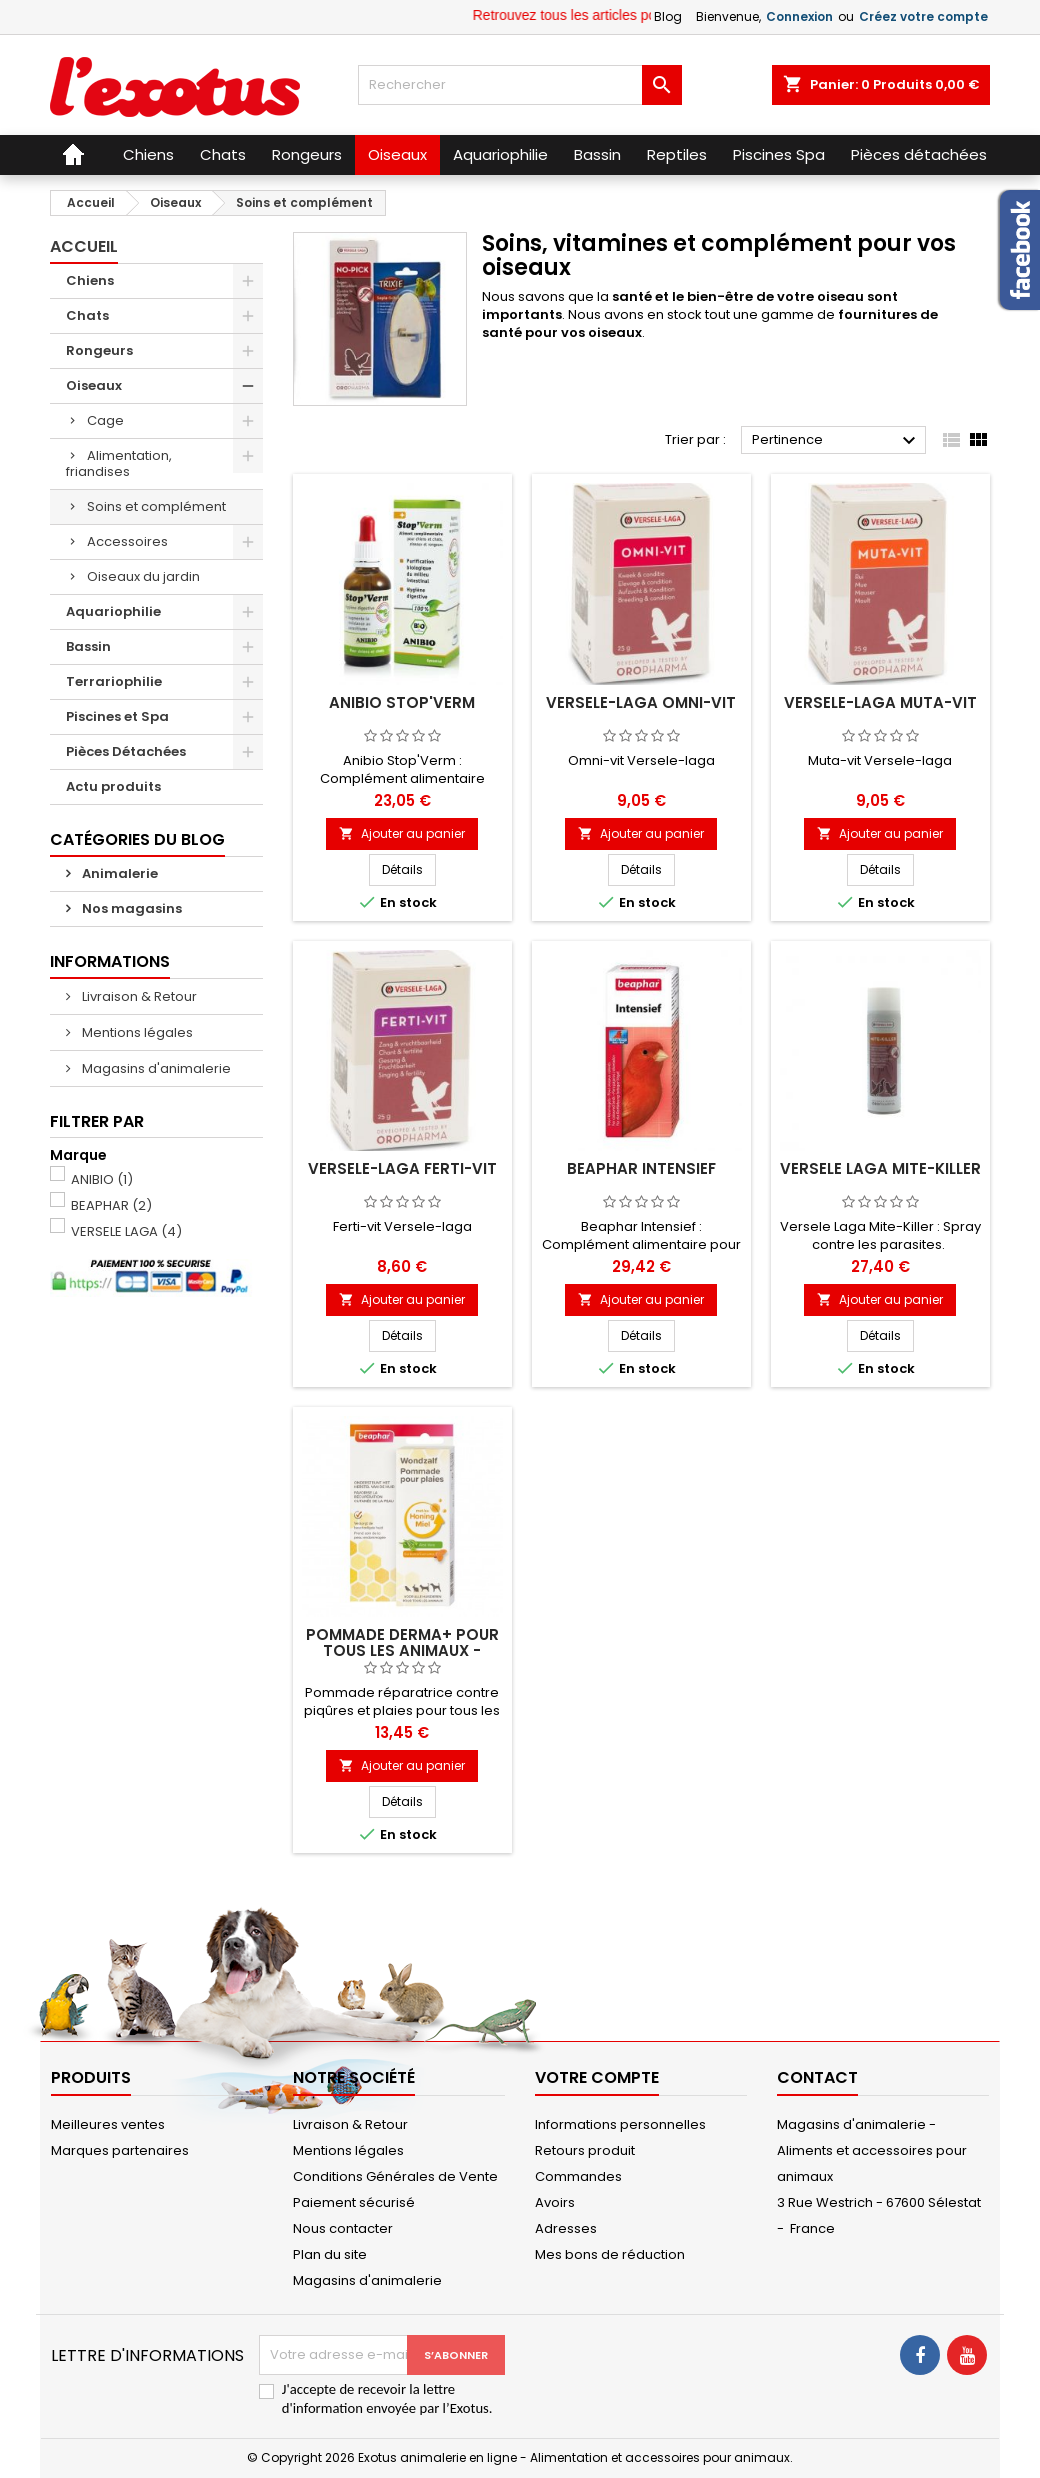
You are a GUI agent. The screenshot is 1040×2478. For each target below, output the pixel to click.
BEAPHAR (111, 1205)
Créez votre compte (923, 16)
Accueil (84, 246)
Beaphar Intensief (641, 1168)
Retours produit (585, 2150)
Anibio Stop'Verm (402, 702)
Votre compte (597, 2077)
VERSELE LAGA (126, 1231)
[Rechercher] (519, 85)
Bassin (88, 646)
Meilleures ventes (108, 2124)
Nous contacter (343, 2228)
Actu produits (113, 786)
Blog (668, 16)
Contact (817, 2077)
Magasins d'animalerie (155, 1068)
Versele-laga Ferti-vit (402, 1168)
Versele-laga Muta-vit (880, 702)
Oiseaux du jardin (143, 576)
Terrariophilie (114, 681)
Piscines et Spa (117, 716)
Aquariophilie (113, 611)
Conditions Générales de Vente (395, 2176)
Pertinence (836, 441)
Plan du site (330, 2254)
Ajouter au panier (402, 833)
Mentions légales (136, 1032)
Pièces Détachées (126, 751)
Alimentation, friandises (119, 463)
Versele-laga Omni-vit (641, 702)
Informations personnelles (620, 2124)
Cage (105, 420)
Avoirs (555, 2202)
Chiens (90, 280)
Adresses (566, 2228)
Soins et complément (156, 506)
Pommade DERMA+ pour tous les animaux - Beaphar (402, 1650)
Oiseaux (94, 385)
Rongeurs (99, 350)
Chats (87, 315)
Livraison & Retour (138, 996)
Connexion (799, 16)
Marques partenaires (120, 2150)
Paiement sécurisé (354, 2202)
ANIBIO (102, 1179)
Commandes (578, 2176)
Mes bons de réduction (610, 2254)
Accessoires (127, 541)
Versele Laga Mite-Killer (880, 1168)
